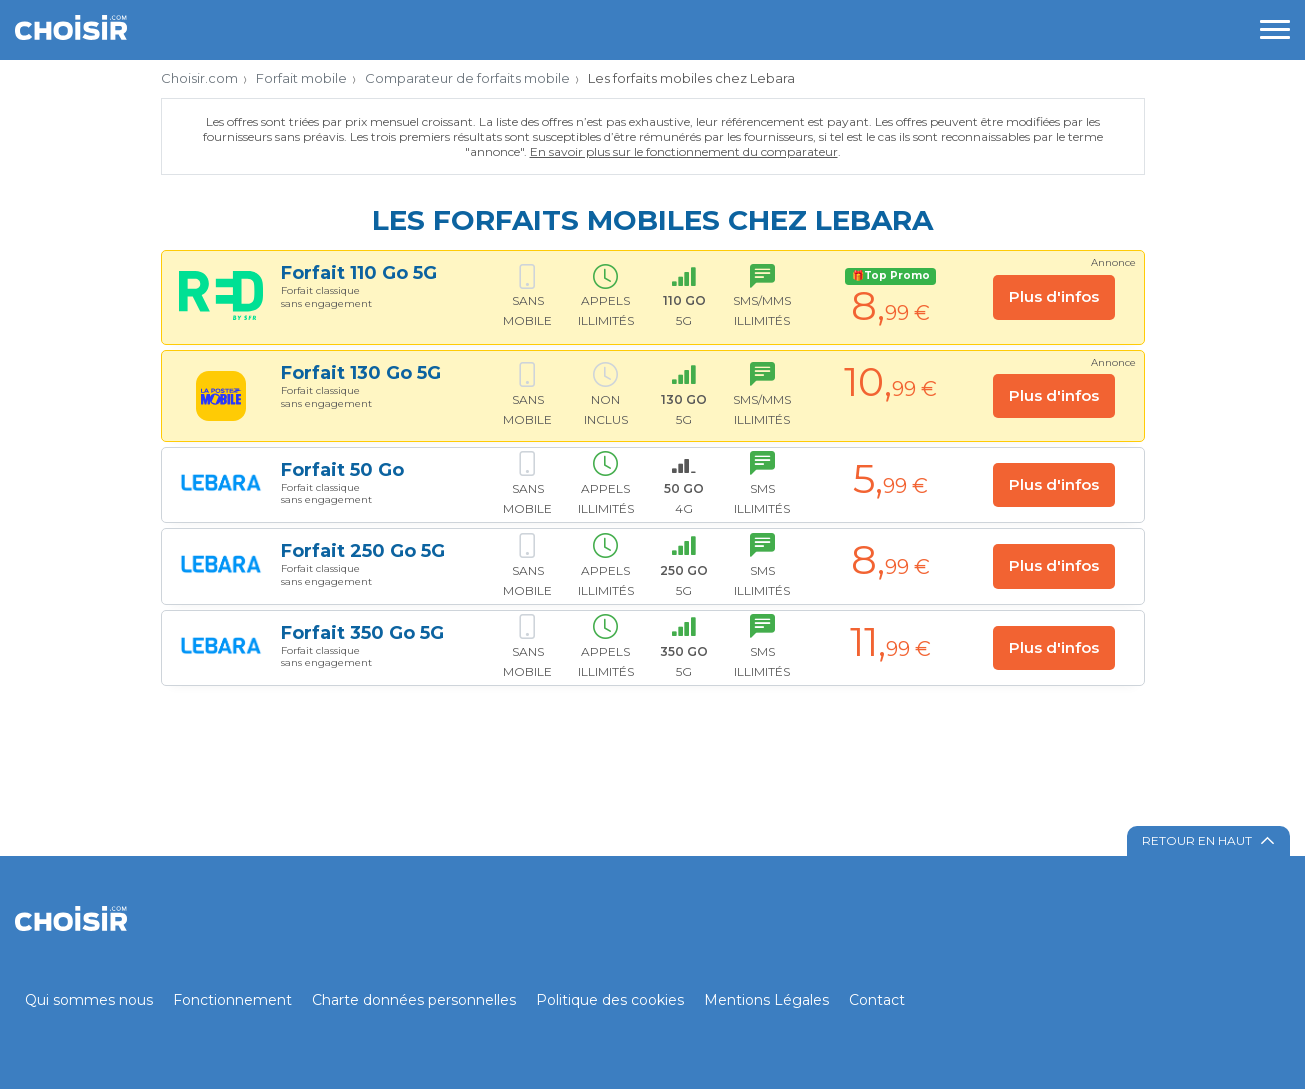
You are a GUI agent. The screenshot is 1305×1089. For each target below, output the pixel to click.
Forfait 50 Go (342, 470)
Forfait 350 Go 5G (362, 633)
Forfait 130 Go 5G (361, 373)
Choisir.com (199, 78)
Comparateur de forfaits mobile (467, 78)
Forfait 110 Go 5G (359, 273)
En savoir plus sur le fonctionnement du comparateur (684, 151)
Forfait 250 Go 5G (363, 551)
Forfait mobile (301, 78)
